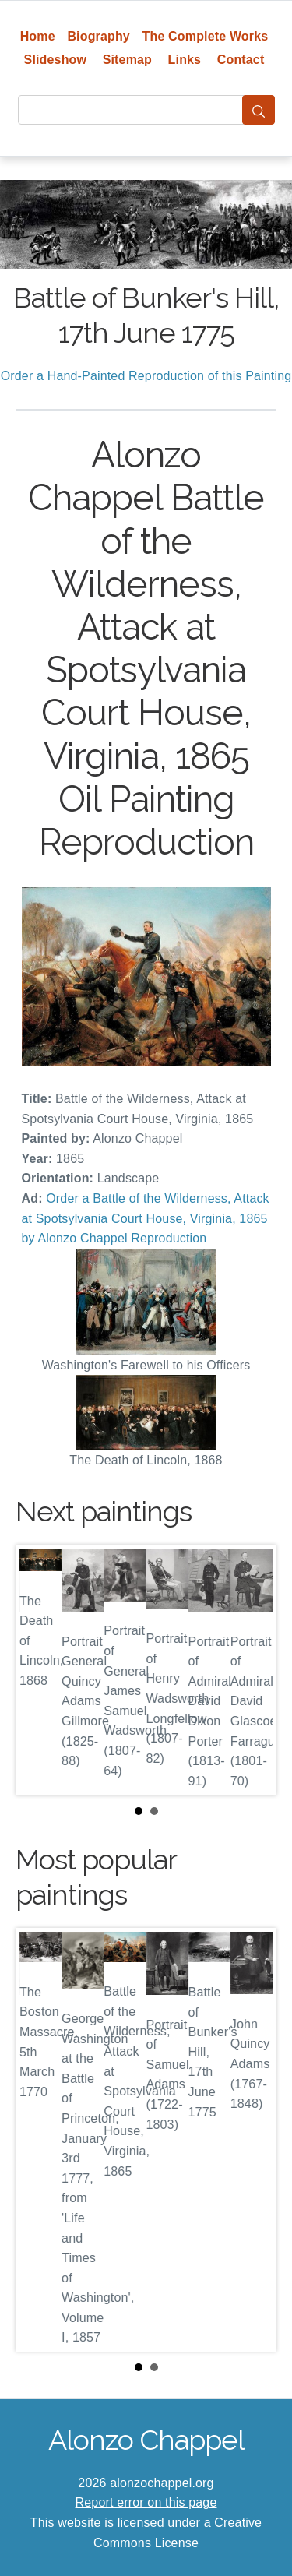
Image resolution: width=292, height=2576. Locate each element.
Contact (241, 59)
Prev (39, 1670)
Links (185, 59)
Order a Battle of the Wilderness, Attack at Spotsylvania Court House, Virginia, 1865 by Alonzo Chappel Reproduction (145, 1218)
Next (252, 1670)
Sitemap (127, 59)
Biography (98, 36)
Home (37, 36)
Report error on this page (146, 2502)
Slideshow (55, 59)
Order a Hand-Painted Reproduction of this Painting (146, 375)
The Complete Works (205, 36)
